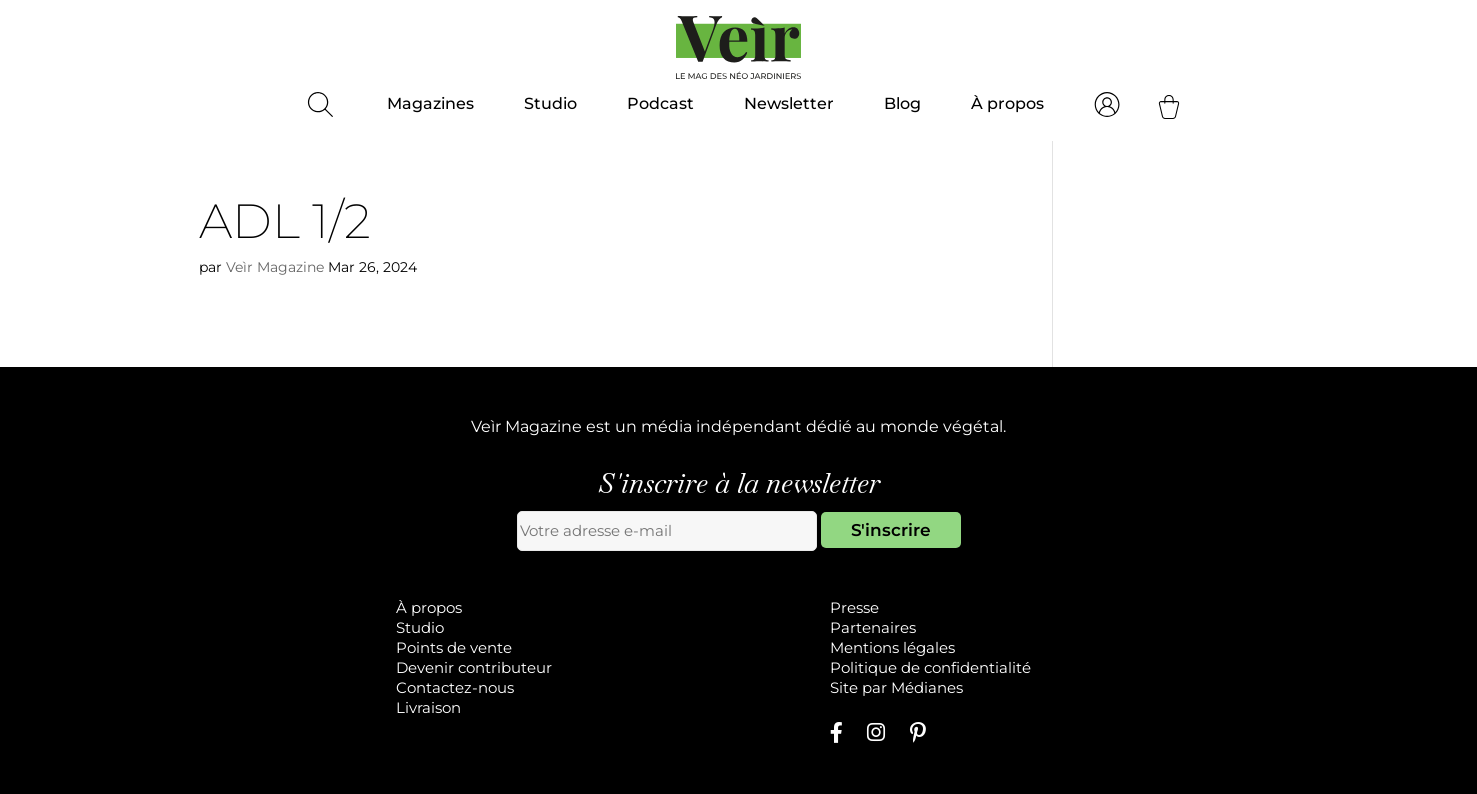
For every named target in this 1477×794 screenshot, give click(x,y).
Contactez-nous (455, 687)
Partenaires (873, 627)
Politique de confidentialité (930, 667)
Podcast (660, 103)
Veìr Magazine (275, 267)
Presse (854, 607)
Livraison (428, 707)
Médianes (927, 687)
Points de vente (454, 647)
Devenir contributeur (474, 667)
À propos (1007, 103)
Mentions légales (892, 647)
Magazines (430, 103)
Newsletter (789, 103)
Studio (550, 103)
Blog (902, 103)
